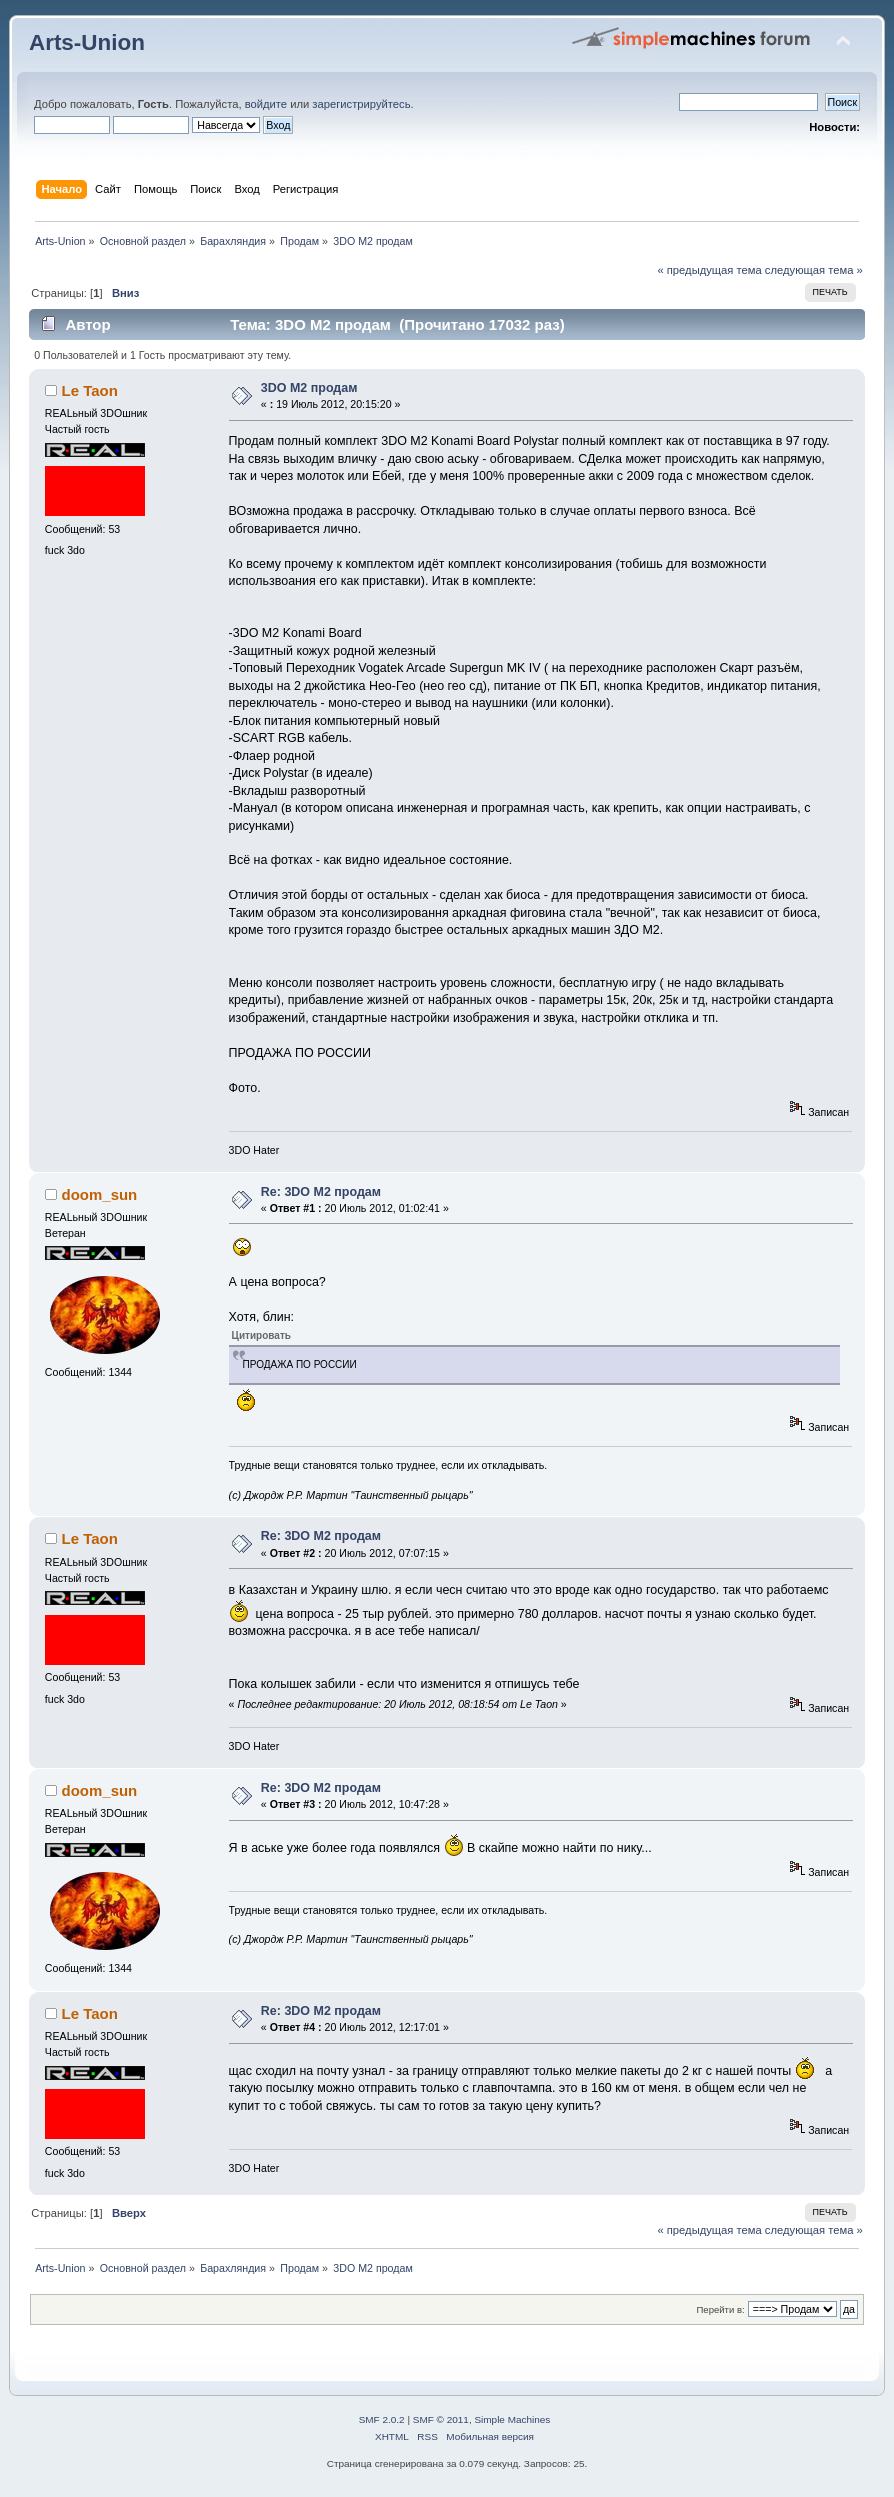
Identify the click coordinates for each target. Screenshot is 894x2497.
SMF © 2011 (441, 2419)
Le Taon (90, 390)
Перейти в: (721, 2309)
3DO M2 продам (309, 388)
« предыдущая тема (709, 270)
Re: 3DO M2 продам (321, 1192)
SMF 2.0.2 (382, 2419)
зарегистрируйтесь (361, 104)
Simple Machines (512, 2419)
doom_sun (100, 1194)
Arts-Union (87, 42)
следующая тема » (814, 270)
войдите (266, 104)
